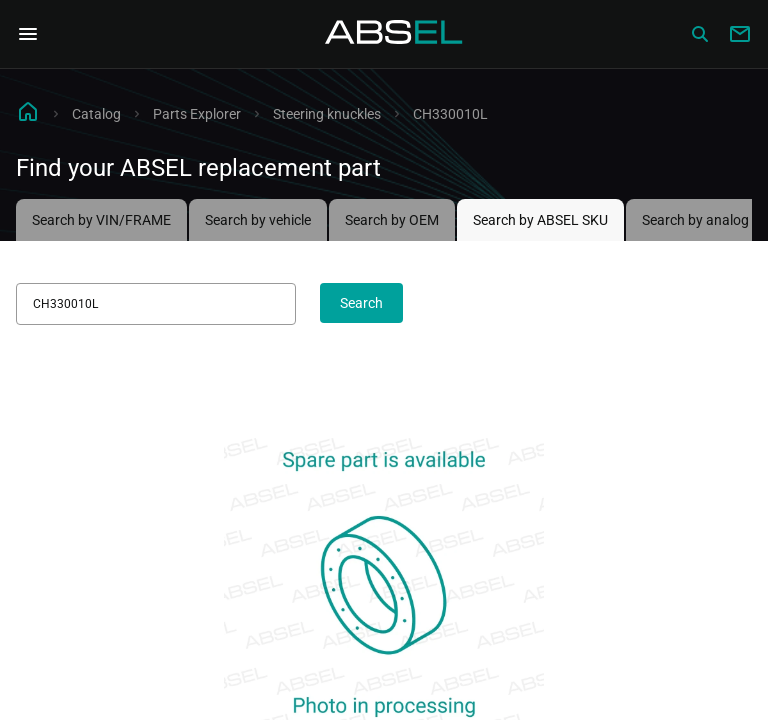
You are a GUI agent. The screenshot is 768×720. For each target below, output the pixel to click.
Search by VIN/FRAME (101, 220)
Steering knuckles (327, 114)
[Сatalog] (700, 34)
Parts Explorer (197, 114)
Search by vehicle (258, 220)
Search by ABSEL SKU (540, 220)
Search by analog (695, 220)
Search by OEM (392, 220)
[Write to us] (740, 34)
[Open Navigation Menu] (28, 34)
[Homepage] (394, 34)
